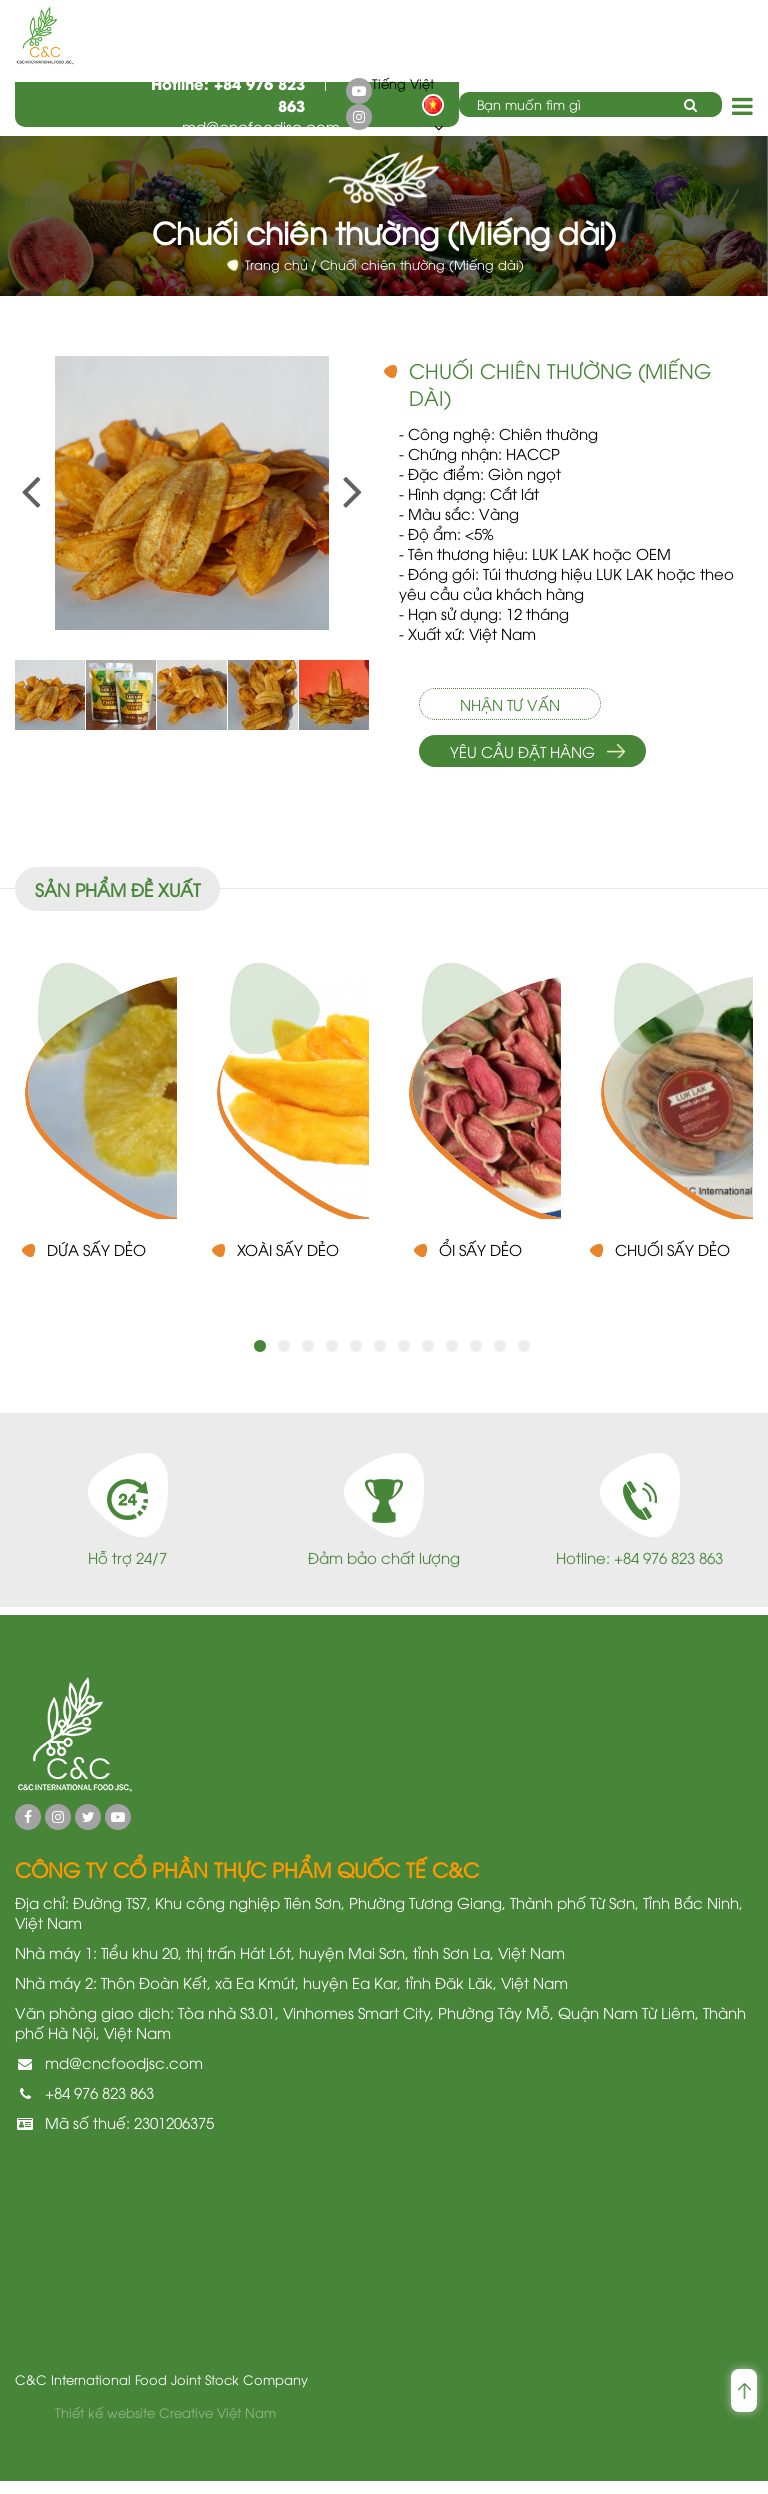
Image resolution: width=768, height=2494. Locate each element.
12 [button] (524, 1359)
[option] (192, 493)
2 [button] (284, 1359)
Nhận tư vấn (510, 704)
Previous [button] (21, 463)
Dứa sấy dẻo (96, 1262)
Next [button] (343, 463)
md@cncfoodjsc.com (261, 126)
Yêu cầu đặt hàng (522, 751)
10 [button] (476, 1359)
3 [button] (308, 1359)
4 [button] (332, 1359)
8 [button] (428, 1359)
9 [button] (452, 1359)
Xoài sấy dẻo (288, 1262)
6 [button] (380, 1359)
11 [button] (500, 1359)
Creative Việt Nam (217, 2425)
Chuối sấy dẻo (672, 1262)
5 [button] (356, 1359)
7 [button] (404, 1359)
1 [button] (260, 1359)
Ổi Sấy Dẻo (480, 1262)
